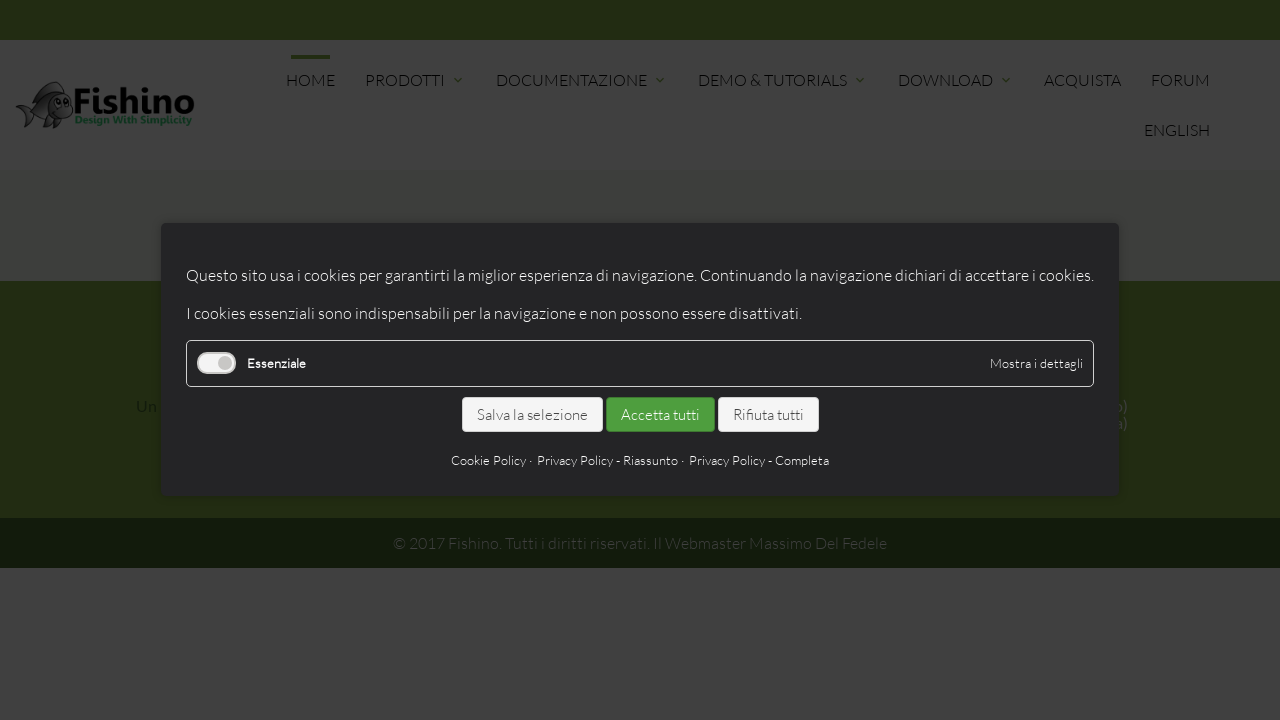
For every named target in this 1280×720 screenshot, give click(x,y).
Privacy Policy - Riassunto (607, 461)
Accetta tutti (660, 414)
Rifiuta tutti (768, 414)
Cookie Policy (488, 461)
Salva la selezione (532, 414)
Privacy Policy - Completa (759, 461)
